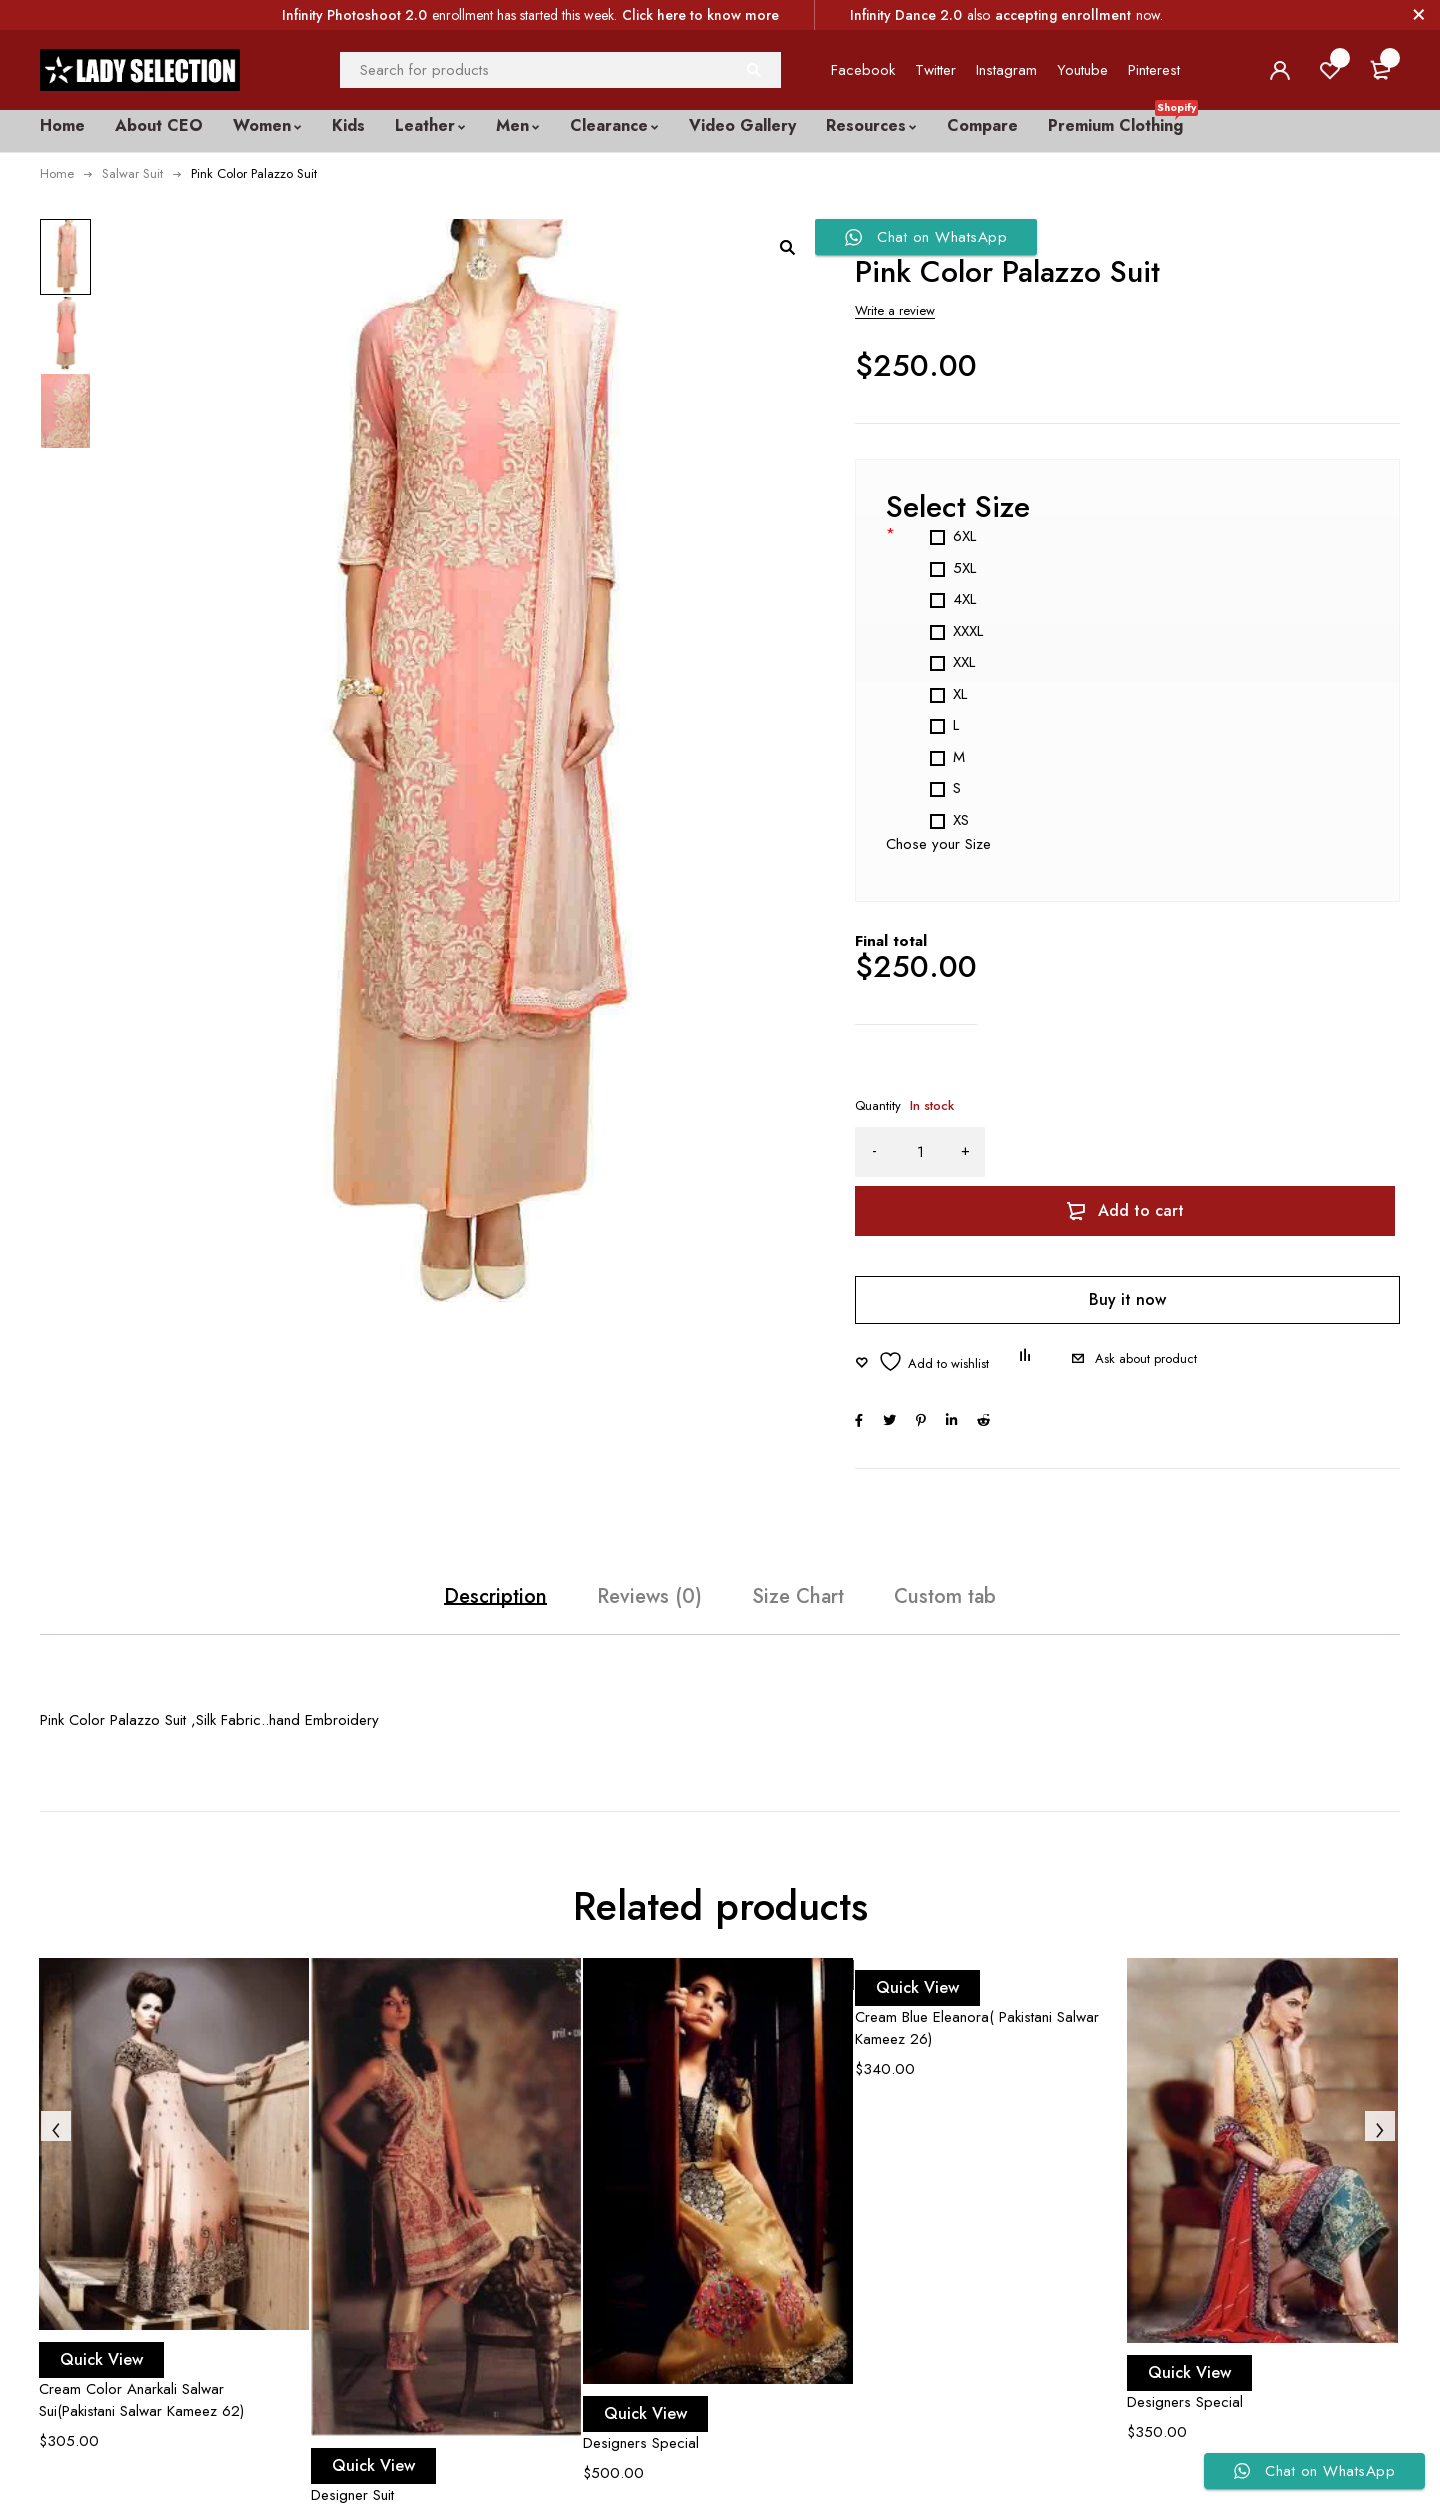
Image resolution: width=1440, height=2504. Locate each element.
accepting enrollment (1063, 15)
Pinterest (1154, 70)
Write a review (895, 310)
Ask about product (1146, 1314)
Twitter (935, 70)
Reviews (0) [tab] (627, 1561)
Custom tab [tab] (1015, 1561)
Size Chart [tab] (822, 1561)
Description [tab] (425, 1561)
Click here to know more (700, 15)
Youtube (1082, 70)
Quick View (121, 2332)
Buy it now (1127, 1240)
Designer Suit (352, 2469)
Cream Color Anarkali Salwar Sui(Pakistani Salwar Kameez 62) (141, 2373)
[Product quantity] (920, 1152)
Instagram (1006, 70)
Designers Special (641, 2416)
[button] (787, 247)
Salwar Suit (132, 173)
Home (57, 173)
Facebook (863, 70)
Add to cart (1213, 1151)
